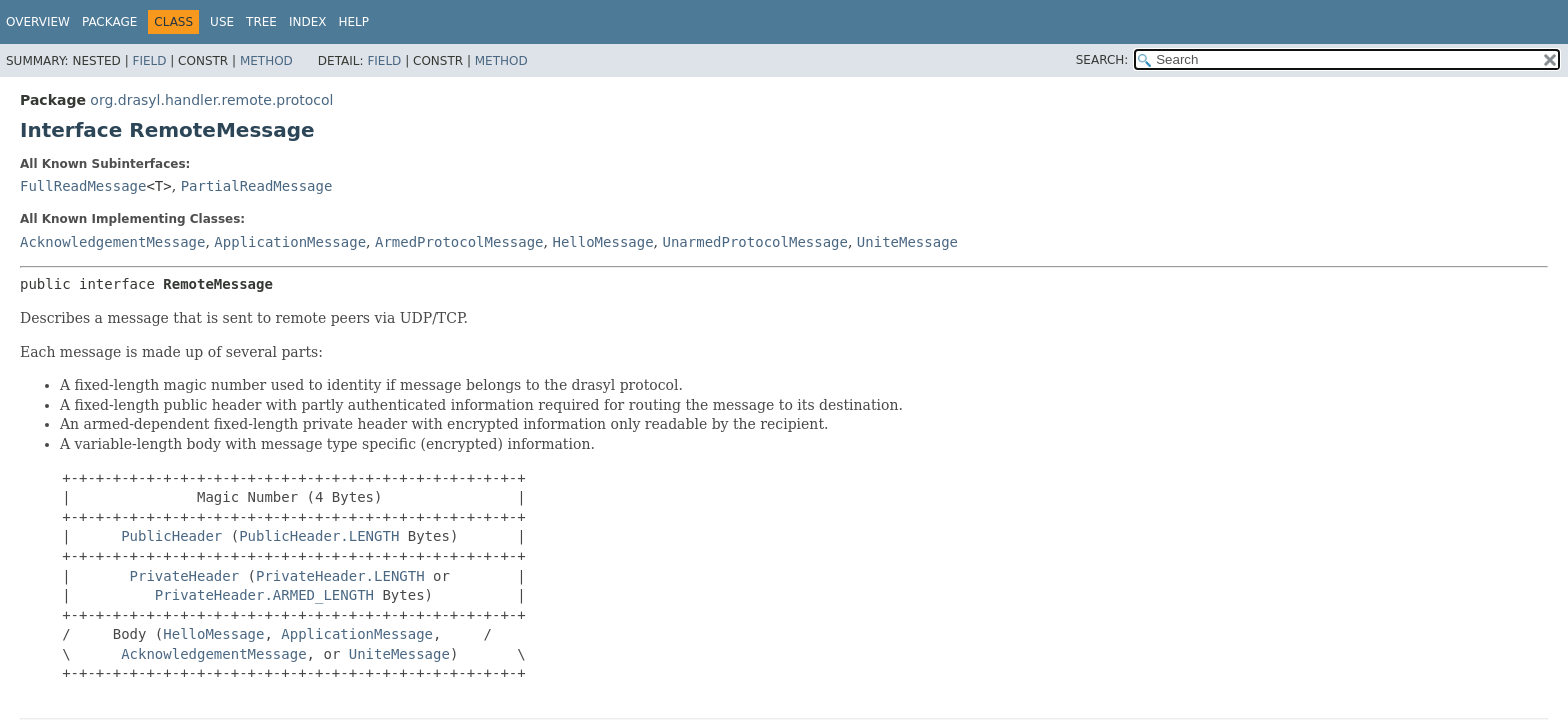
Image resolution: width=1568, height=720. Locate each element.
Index (308, 22)
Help (353, 22)
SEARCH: (1102, 60)
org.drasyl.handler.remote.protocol (211, 100)
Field (149, 61)
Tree (261, 22)
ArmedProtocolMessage (459, 242)
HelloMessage (602, 242)
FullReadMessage (83, 186)
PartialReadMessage (257, 186)
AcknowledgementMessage (112, 242)
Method (266, 61)
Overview (38, 22)
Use (222, 22)
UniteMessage (907, 242)
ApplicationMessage (290, 242)
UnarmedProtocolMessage (755, 242)
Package (109, 22)
